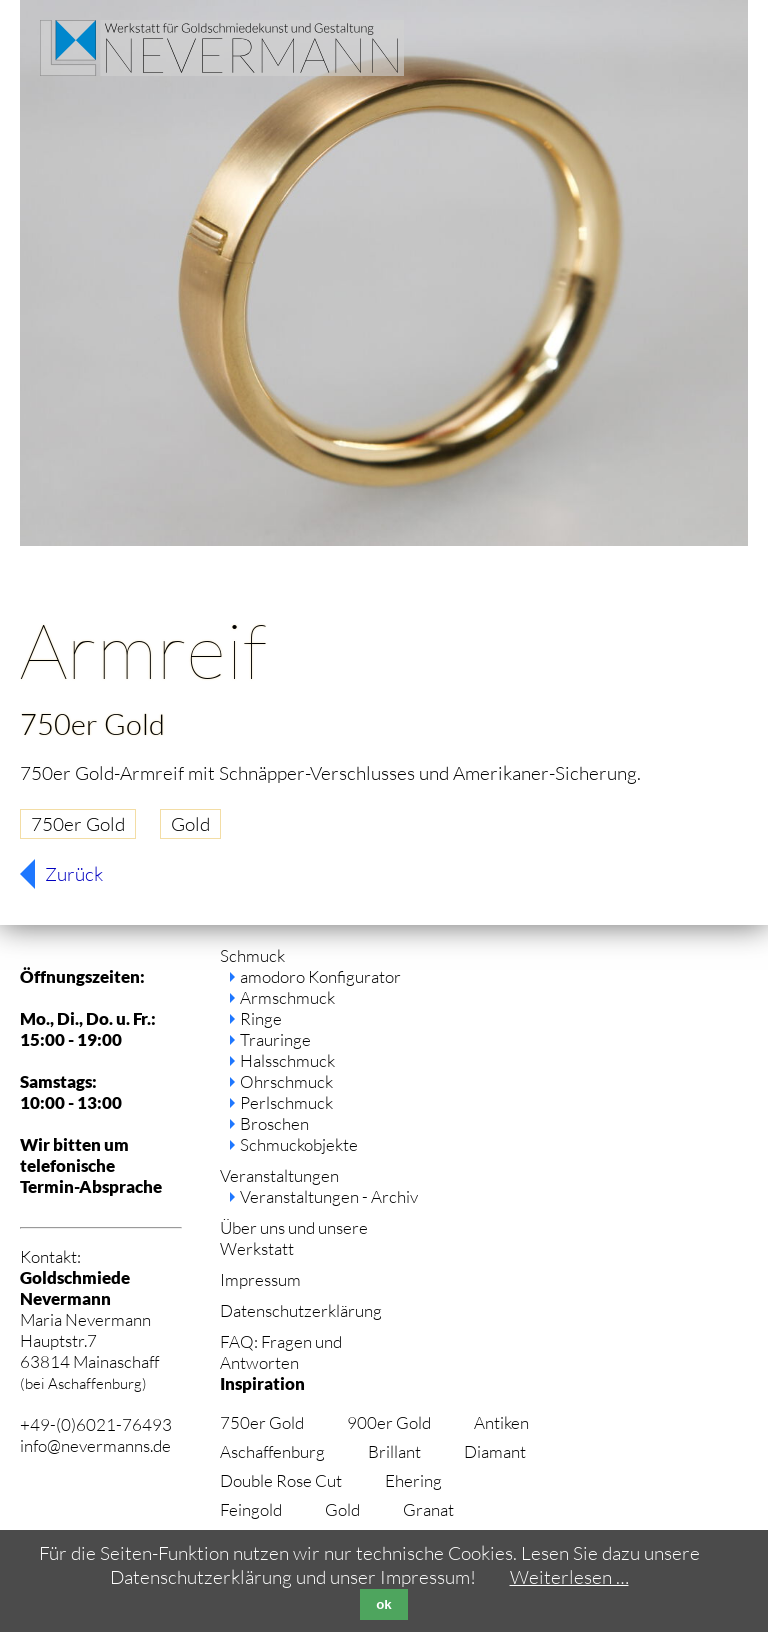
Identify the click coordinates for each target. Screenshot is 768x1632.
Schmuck (252, 955)
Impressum (260, 1279)
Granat (428, 1509)
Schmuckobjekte (299, 1144)
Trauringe (275, 1039)
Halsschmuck (287, 1060)
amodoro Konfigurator (320, 976)
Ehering (413, 1480)
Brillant (394, 1451)
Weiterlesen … (569, 1577)
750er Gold (78, 824)
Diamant (495, 1451)
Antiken (501, 1422)
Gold (190, 824)
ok (384, 1604)
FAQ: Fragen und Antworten (281, 1352)
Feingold (251, 1509)
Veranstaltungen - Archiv (329, 1196)
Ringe (261, 1018)
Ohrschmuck (286, 1081)
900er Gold (389, 1422)
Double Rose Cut (281, 1480)
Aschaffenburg (272, 1451)
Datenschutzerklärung (301, 1310)
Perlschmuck (286, 1102)
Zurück (74, 874)
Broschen (274, 1123)
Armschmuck (287, 997)
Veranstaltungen (279, 1175)
